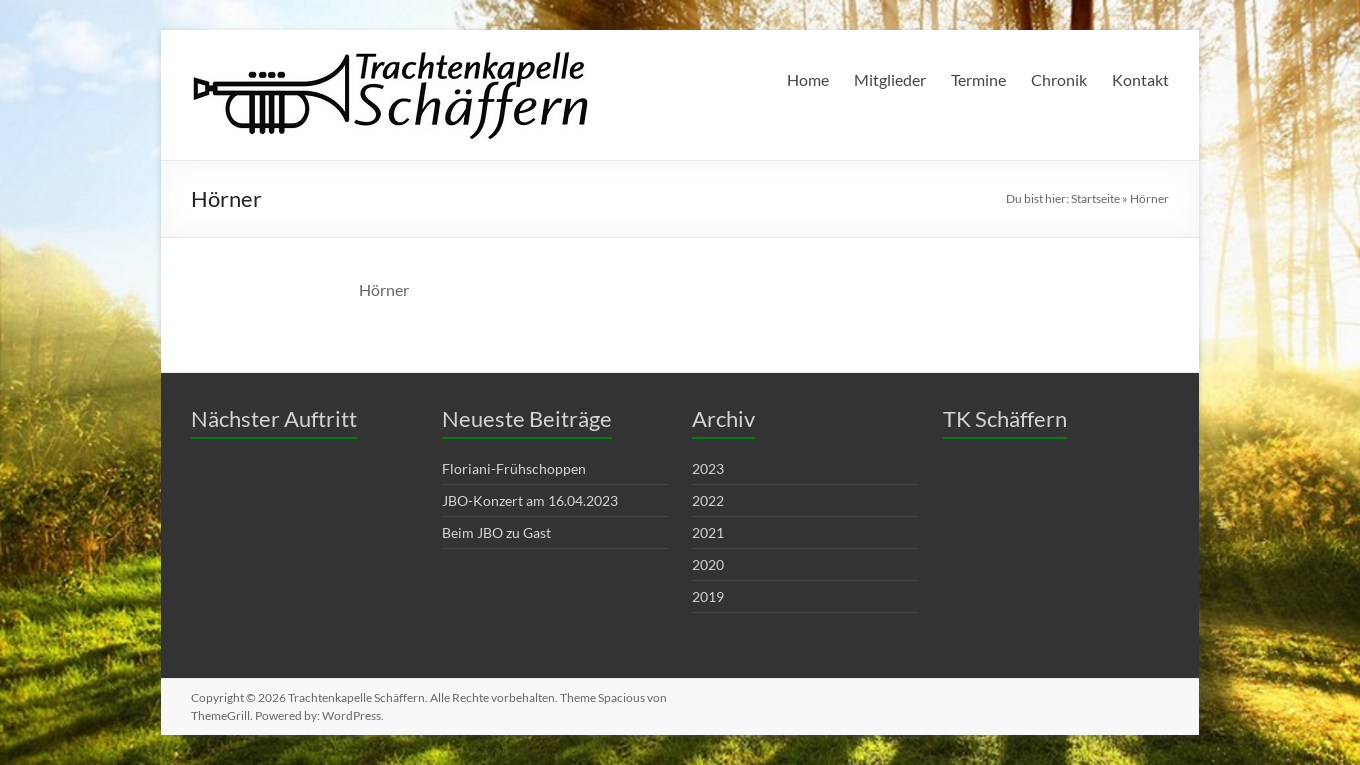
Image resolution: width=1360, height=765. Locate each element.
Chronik (1059, 79)
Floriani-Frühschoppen (514, 468)
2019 (708, 596)
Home (808, 79)
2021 (708, 532)
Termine (978, 79)
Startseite (1095, 198)
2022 (708, 500)
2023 (708, 468)
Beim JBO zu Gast (496, 532)
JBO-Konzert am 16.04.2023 (530, 500)
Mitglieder (890, 79)
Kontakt (1140, 79)
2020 (708, 564)
